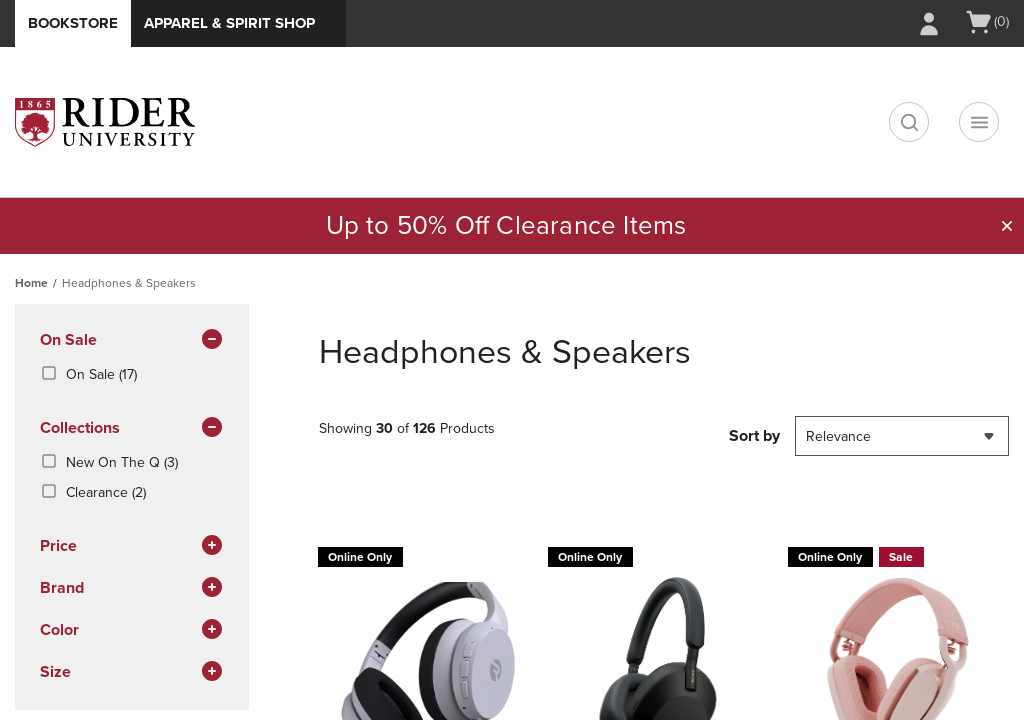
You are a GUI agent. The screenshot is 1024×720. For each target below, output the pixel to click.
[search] (909, 122)
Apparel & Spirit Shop (229, 23)
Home (31, 283)
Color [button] (132, 631)
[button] (1007, 226)
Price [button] (132, 547)
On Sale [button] (132, 341)
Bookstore (73, 23)
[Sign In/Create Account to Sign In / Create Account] (929, 24)
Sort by (754, 436)
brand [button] (132, 589)
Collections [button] (132, 429)
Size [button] (132, 673)
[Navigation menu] (979, 122)
